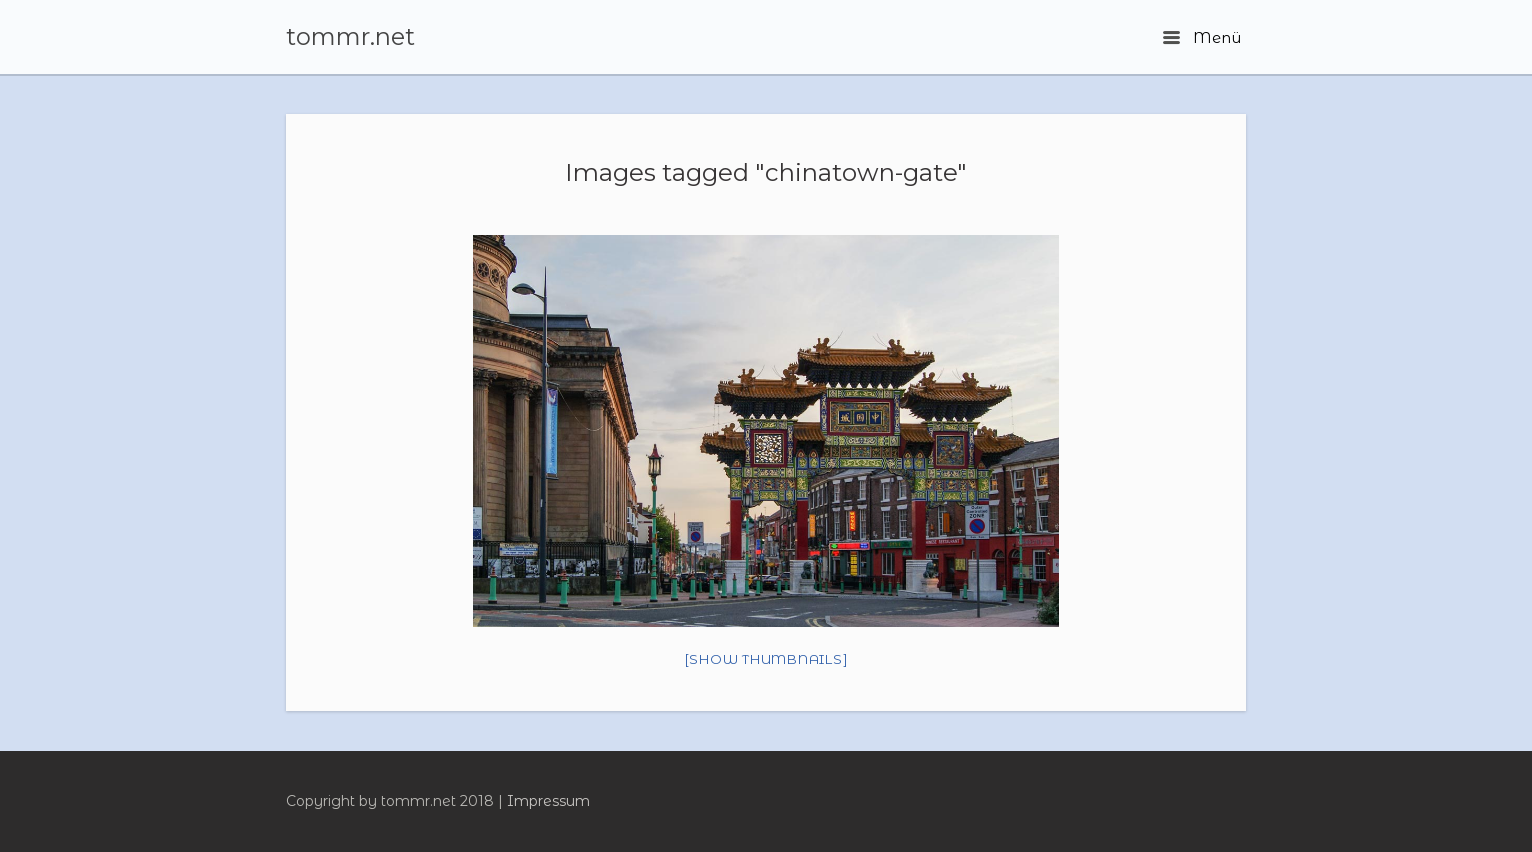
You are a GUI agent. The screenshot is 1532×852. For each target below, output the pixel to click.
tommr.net (350, 37)
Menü (1202, 37)
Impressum (548, 801)
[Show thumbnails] (766, 659)
